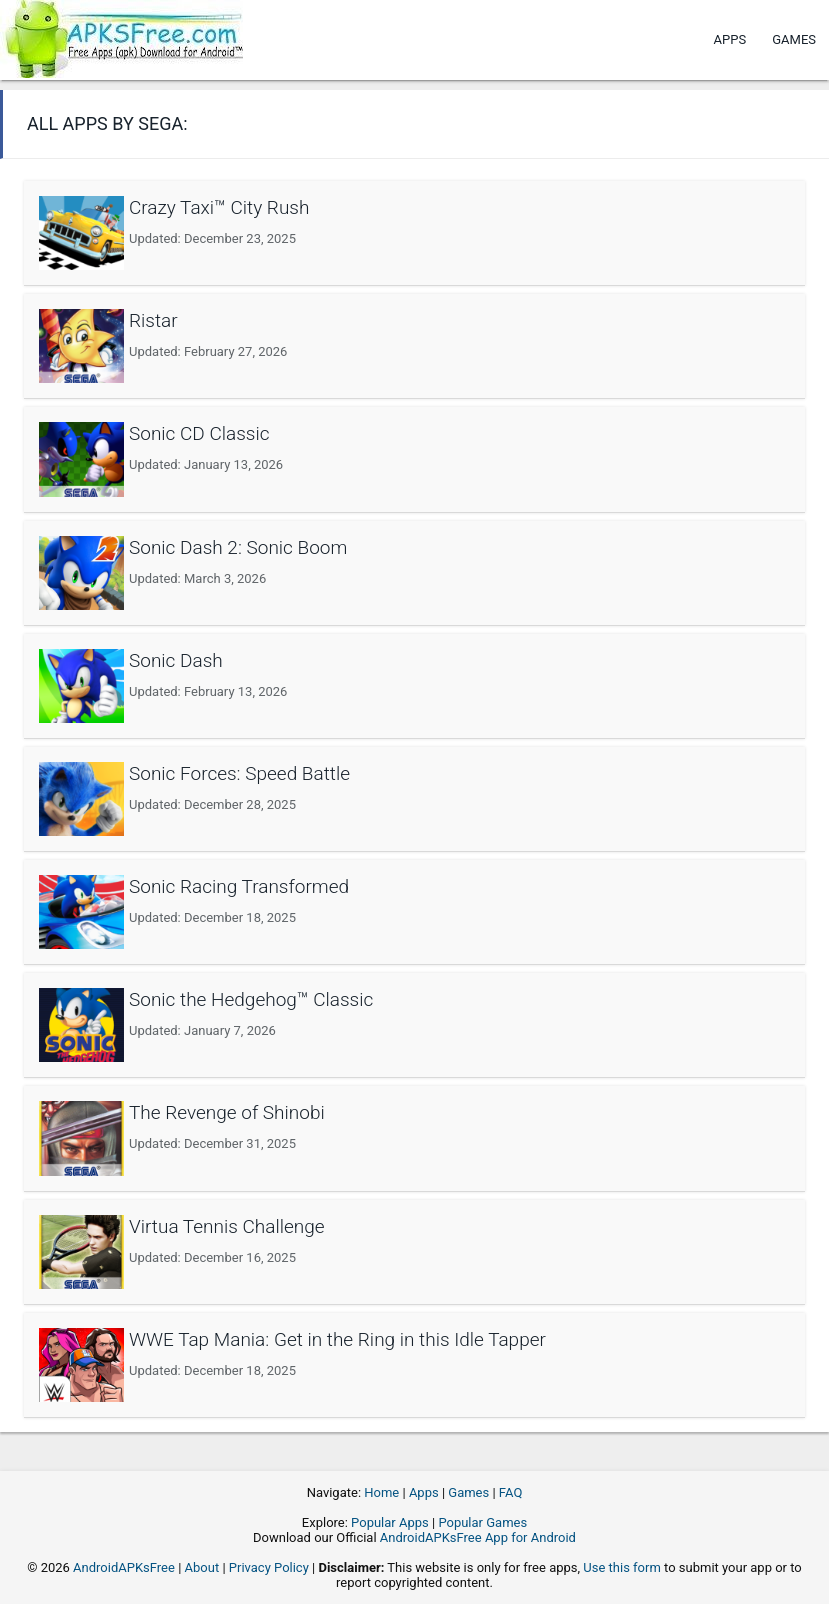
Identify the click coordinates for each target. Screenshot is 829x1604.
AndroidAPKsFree (124, 1567)
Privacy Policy (269, 1567)
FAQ (510, 1492)
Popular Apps (390, 1522)
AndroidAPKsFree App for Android (478, 1537)
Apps (730, 39)
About (202, 1567)
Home (381, 1492)
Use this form (622, 1567)
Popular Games (482, 1522)
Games (794, 39)
